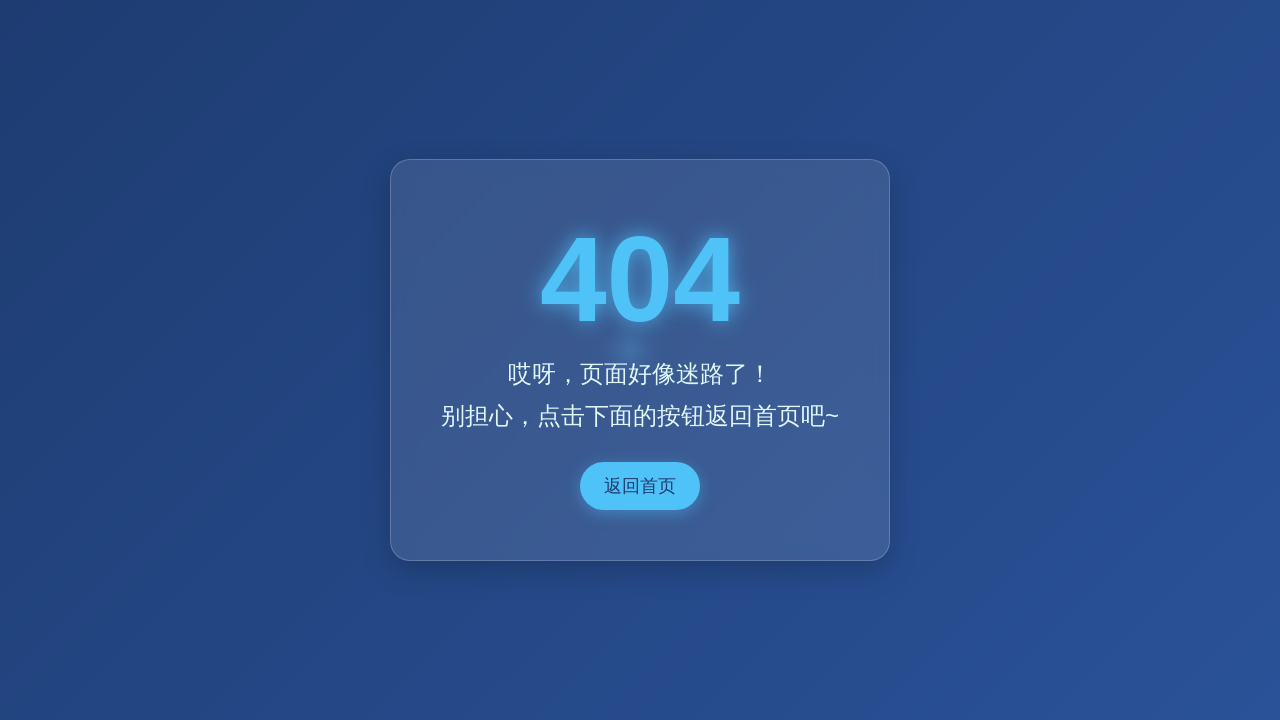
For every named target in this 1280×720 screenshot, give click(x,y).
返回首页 (640, 486)
